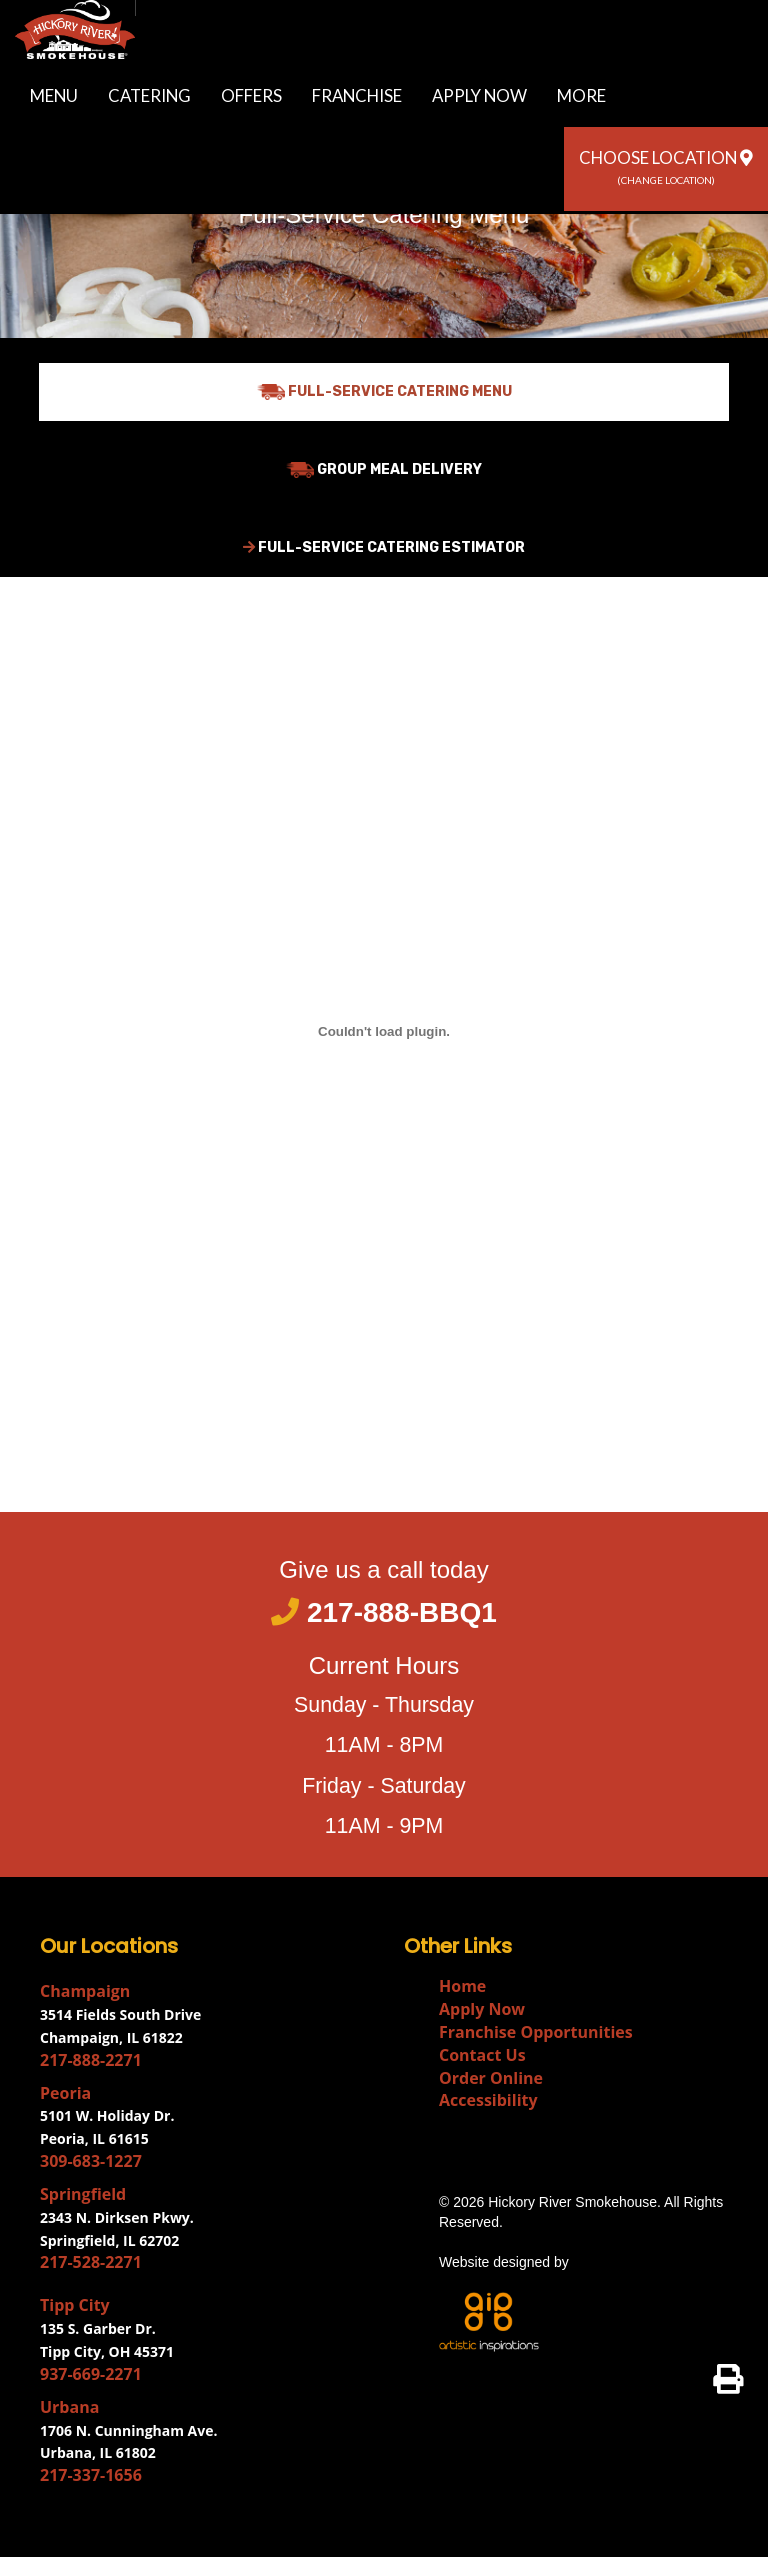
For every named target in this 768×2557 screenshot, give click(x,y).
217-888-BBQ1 (384, 1612)
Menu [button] (54, 95)
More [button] (581, 95)
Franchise (357, 95)
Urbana (69, 2407)
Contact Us (482, 2055)
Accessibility (488, 2100)
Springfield (83, 2194)
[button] (666, 169)
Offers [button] (251, 95)
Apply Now (479, 95)
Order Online (491, 2078)
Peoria (65, 2093)
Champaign (85, 1991)
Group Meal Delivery (384, 469)
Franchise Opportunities (536, 2032)
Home (462, 1986)
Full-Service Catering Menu (384, 391)
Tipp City (75, 2305)
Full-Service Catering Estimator (384, 547)
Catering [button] (149, 95)
